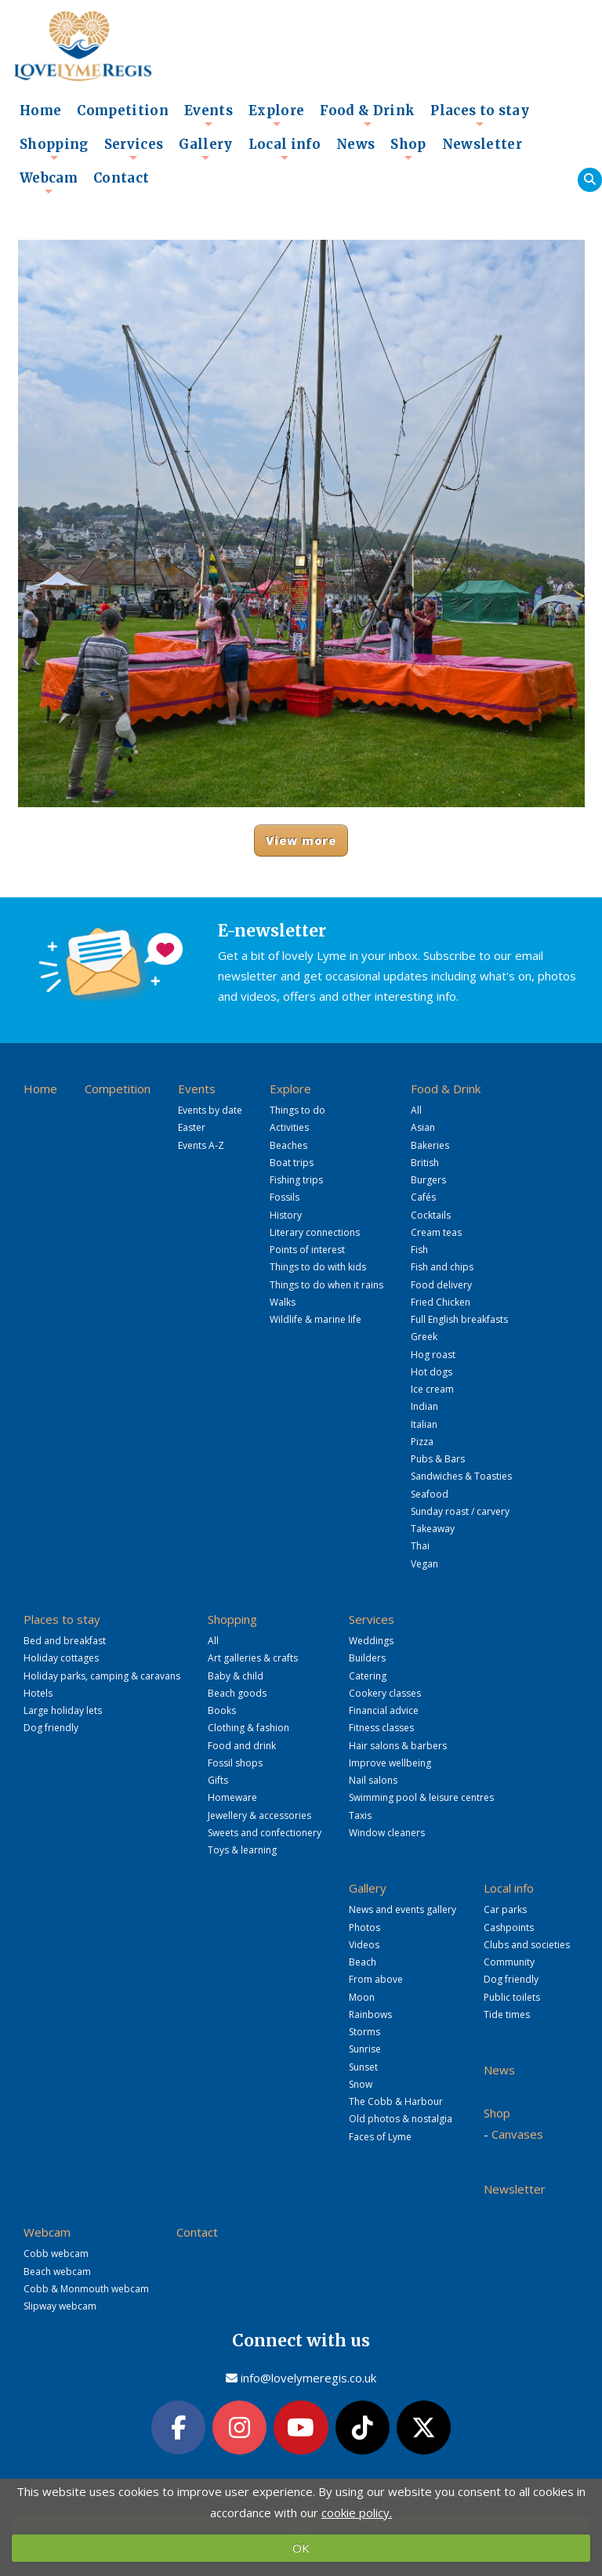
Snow (360, 2084)
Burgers (428, 1180)
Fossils (284, 1197)
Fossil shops (235, 1763)
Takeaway (433, 1528)
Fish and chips (442, 1267)
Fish (419, 1249)
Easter (191, 1127)
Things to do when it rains (326, 1285)
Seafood (429, 1494)
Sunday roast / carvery (460, 1511)
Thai (420, 1545)
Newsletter (482, 144)
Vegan (424, 1564)
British (425, 1162)
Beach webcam (57, 2271)
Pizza (422, 1441)
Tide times (507, 2014)
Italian (424, 1424)
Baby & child (235, 1676)
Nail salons (373, 1780)
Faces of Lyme (380, 2136)
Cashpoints (509, 1927)
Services (134, 148)
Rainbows (370, 2014)
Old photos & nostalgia (400, 2118)
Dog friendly (51, 1727)
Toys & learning (242, 1850)
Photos (364, 1927)
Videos (364, 1944)
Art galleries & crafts (253, 1658)
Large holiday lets (63, 1710)
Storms (364, 2031)
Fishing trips (296, 1180)
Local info (284, 148)
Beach (362, 1962)
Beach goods (237, 1693)
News (355, 144)
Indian (424, 1406)
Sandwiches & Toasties (461, 1476)
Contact (121, 178)
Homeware (232, 1797)
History (286, 1215)
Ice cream (432, 1389)
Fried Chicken (440, 1302)
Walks (283, 1302)
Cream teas (436, 1232)
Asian (423, 1127)
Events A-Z (201, 1145)
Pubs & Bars (438, 1459)
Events (208, 115)
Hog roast (433, 1354)
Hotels (38, 1693)
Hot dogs (431, 1372)
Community (509, 1962)
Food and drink (242, 1745)
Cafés (423, 1197)
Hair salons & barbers (398, 1745)
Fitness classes (381, 1727)
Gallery (205, 148)
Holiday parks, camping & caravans (102, 1676)
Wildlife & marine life (315, 1319)
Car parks (505, 1909)
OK (301, 2548)
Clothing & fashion (248, 1727)
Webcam (49, 182)
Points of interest (307, 1249)
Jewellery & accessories (259, 1815)
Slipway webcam (60, 2306)
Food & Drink (367, 115)
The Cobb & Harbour (396, 2101)
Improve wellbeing (390, 1763)
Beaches (288, 1145)
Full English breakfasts (459, 1319)
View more (301, 840)
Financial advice (384, 1710)
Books (222, 1710)
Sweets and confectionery (264, 1832)
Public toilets (512, 1997)
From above (376, 1979)
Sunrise (365, 2049)
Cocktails (431, 1215)
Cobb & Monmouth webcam (86, 2288)
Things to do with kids (318, 1267)
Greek (424, 1336)
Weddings (371, 1640)
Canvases (517, 2134)
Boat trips (292, 1162)
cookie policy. (356, 2512)
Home (40, 111)
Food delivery (441, 1285)
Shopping (54, 148)
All (416, 1110)
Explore (276, 115)
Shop (408, 148)
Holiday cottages (61, 1658)
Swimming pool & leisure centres (421, 1797)
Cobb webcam (56, 2253)
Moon (362, 1997)
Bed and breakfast (65, 1640)
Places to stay (479, 115)
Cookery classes (385, 1693)
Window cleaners (387, 1832)
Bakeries (430, 1145)
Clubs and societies (527, 1944)
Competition (123, 111)
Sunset (363, 2067)
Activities (289, 1127)
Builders (367, 1658)
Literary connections (315, 1232)
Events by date (210, 1110)
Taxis (360, 1815)
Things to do (297, 1110)
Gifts (218, 1780)
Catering (367, 1676)
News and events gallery (402, 1909)
